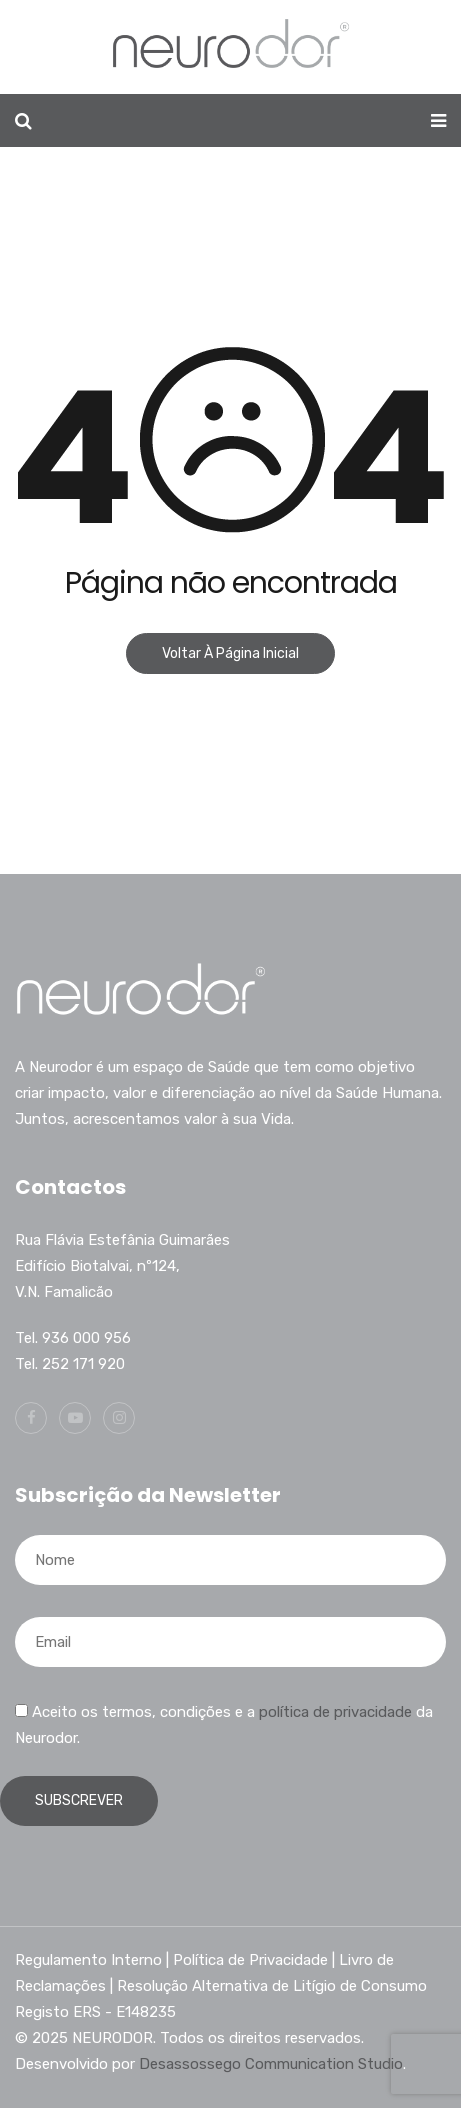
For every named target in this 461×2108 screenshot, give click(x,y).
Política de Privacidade (250, 1960)
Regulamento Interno (88, 1960)
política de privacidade (335, 1712)
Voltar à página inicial (230, 653)
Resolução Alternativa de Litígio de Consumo (272, 1986)
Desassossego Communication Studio (271, 2064)
